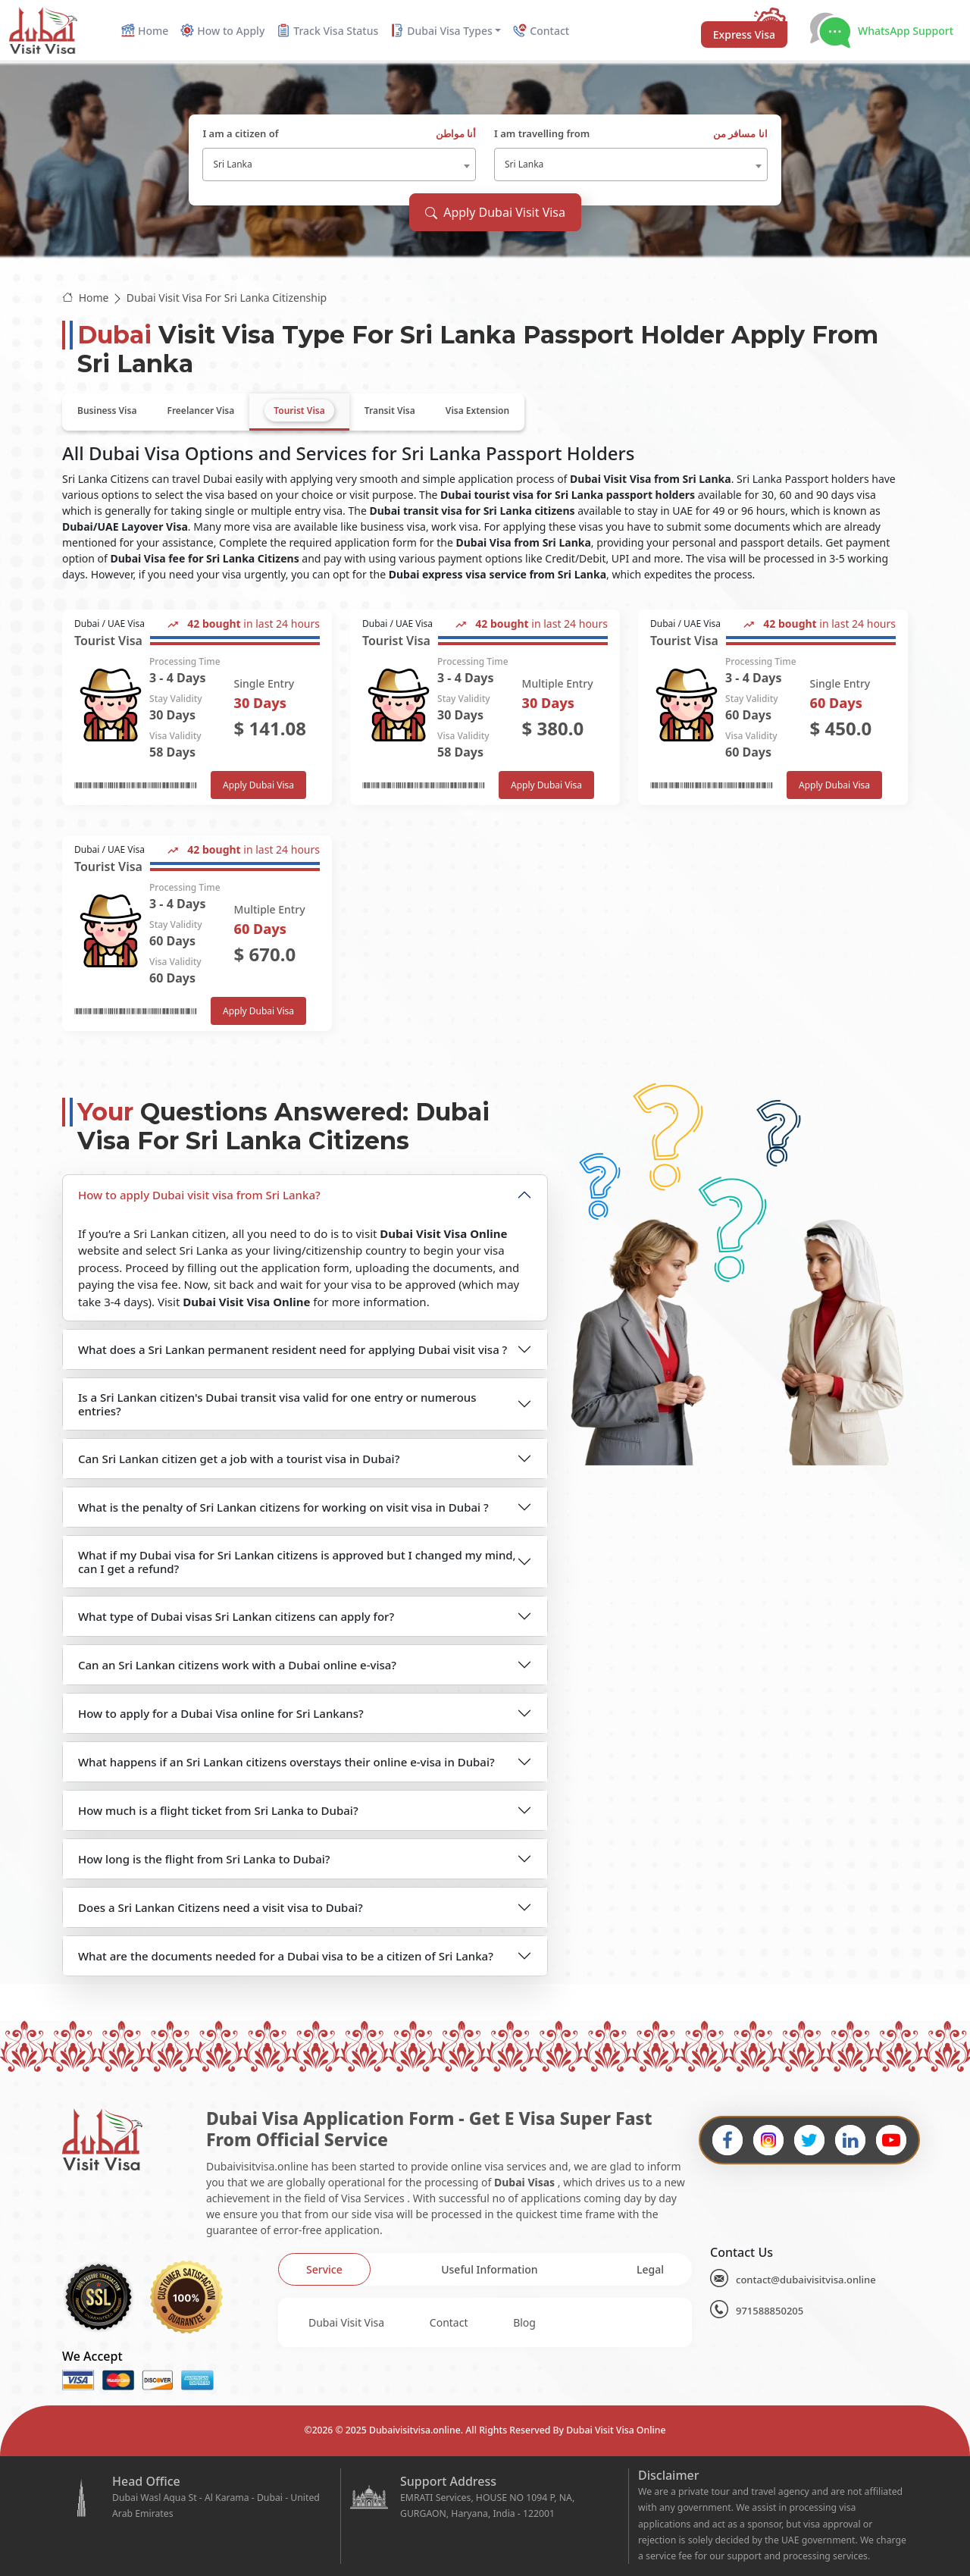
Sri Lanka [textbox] (232, 164)
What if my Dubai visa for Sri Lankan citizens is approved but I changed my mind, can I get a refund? (297, 1561)
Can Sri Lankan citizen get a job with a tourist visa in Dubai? (238, 1458)
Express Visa (744, 34)
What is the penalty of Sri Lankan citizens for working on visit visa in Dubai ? (283, 1507)
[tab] (107, 410)
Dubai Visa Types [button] (441, 31)
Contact (449, 2322)
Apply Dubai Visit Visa (495, 212)
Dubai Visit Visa (346, 2322)
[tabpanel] (485, 820)
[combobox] (339, 164)
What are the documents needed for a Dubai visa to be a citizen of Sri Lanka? (285, 1955)
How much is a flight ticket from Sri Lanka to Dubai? (218, 1810)
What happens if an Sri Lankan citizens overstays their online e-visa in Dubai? (286, 1761)
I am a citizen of (339, 134)
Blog (524, 2322)
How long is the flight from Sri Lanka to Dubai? (204, 1858)
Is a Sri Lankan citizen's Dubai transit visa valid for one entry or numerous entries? (277, 1404)
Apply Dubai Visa (258, 785)
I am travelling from (631, 134)
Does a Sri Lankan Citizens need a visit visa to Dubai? (220, 1907)
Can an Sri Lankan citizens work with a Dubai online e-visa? (237, 1664)
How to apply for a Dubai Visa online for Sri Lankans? (221, 1713)
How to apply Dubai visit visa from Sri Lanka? (199, 1194)
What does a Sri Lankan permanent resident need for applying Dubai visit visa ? (292, 1349)
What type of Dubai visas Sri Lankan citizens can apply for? (236, 1616)
